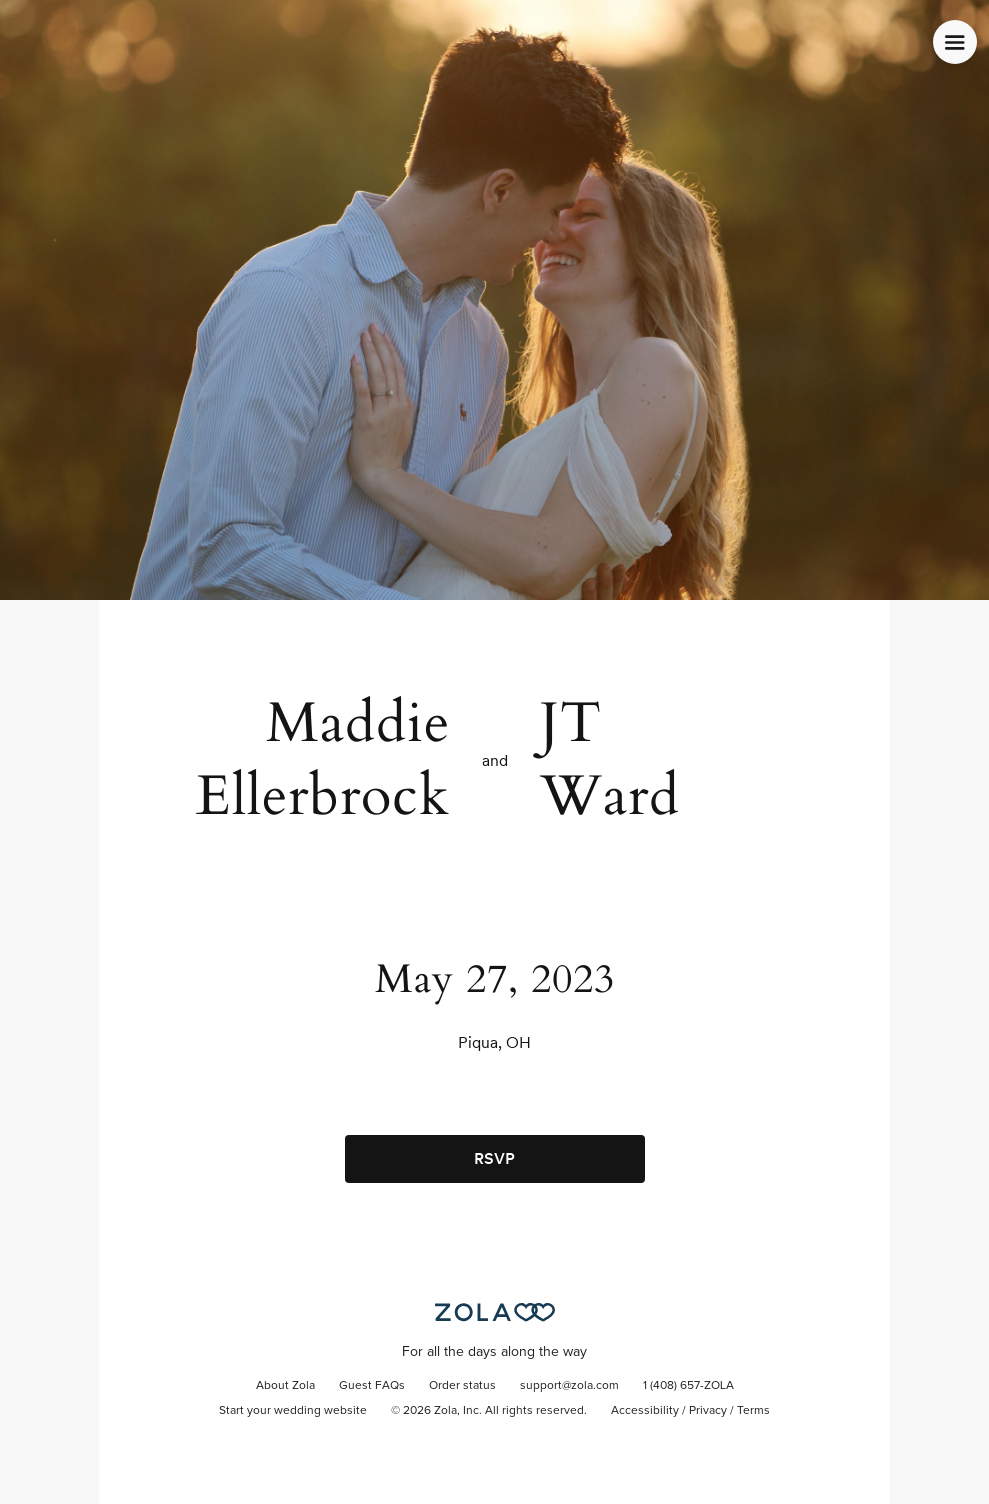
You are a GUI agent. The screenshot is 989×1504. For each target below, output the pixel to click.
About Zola (285, 1386)
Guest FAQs (372, 1386)
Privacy (708, 1411)
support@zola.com (569, 1386)
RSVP (494, 1158)
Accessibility (645, 1411)
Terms (753, 1411)
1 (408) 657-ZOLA (688, 1386)
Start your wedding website (293, 1411)
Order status (462, 1386)
